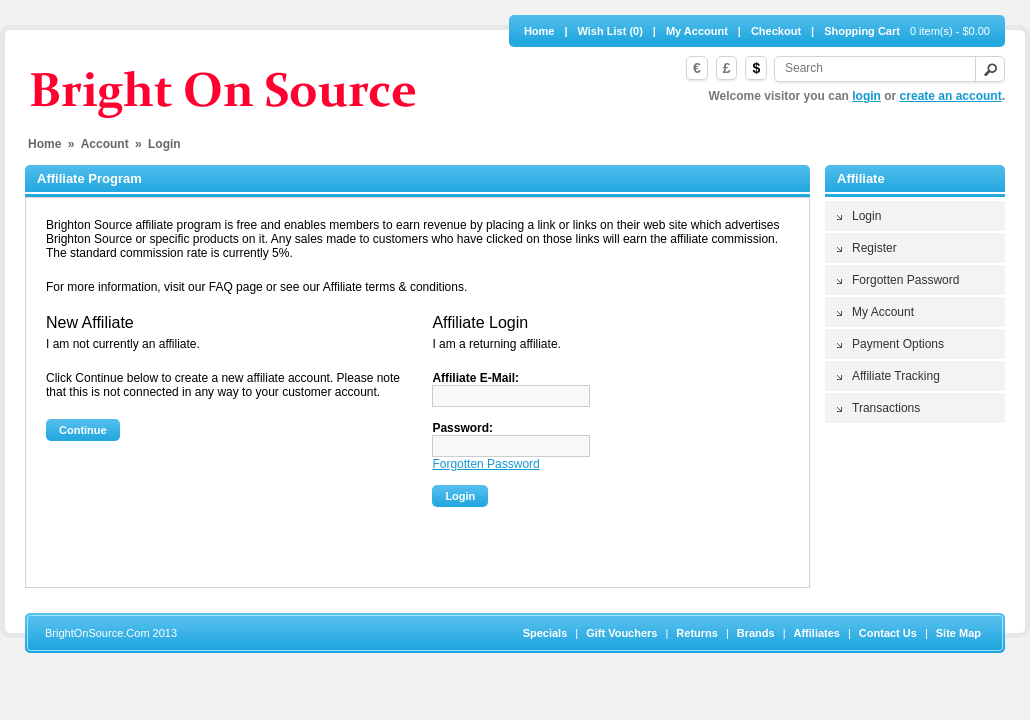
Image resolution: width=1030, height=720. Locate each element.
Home (539, 31)
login (866, 96)
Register (874, 248)
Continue (83, 430)
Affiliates (817, 633)
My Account (697, 31)
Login (866, 216)
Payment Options (898, 344)
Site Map (958, 633)
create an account (951, 96)
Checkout (776, 31)
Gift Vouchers (621, 633)
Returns (697, 633)
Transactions (886, 408)
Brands (756, 633)
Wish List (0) (610, 31)
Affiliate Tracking (896, 376)
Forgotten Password (905, 280)
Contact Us (888, 633)
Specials (545, 633)
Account (105, 144)
